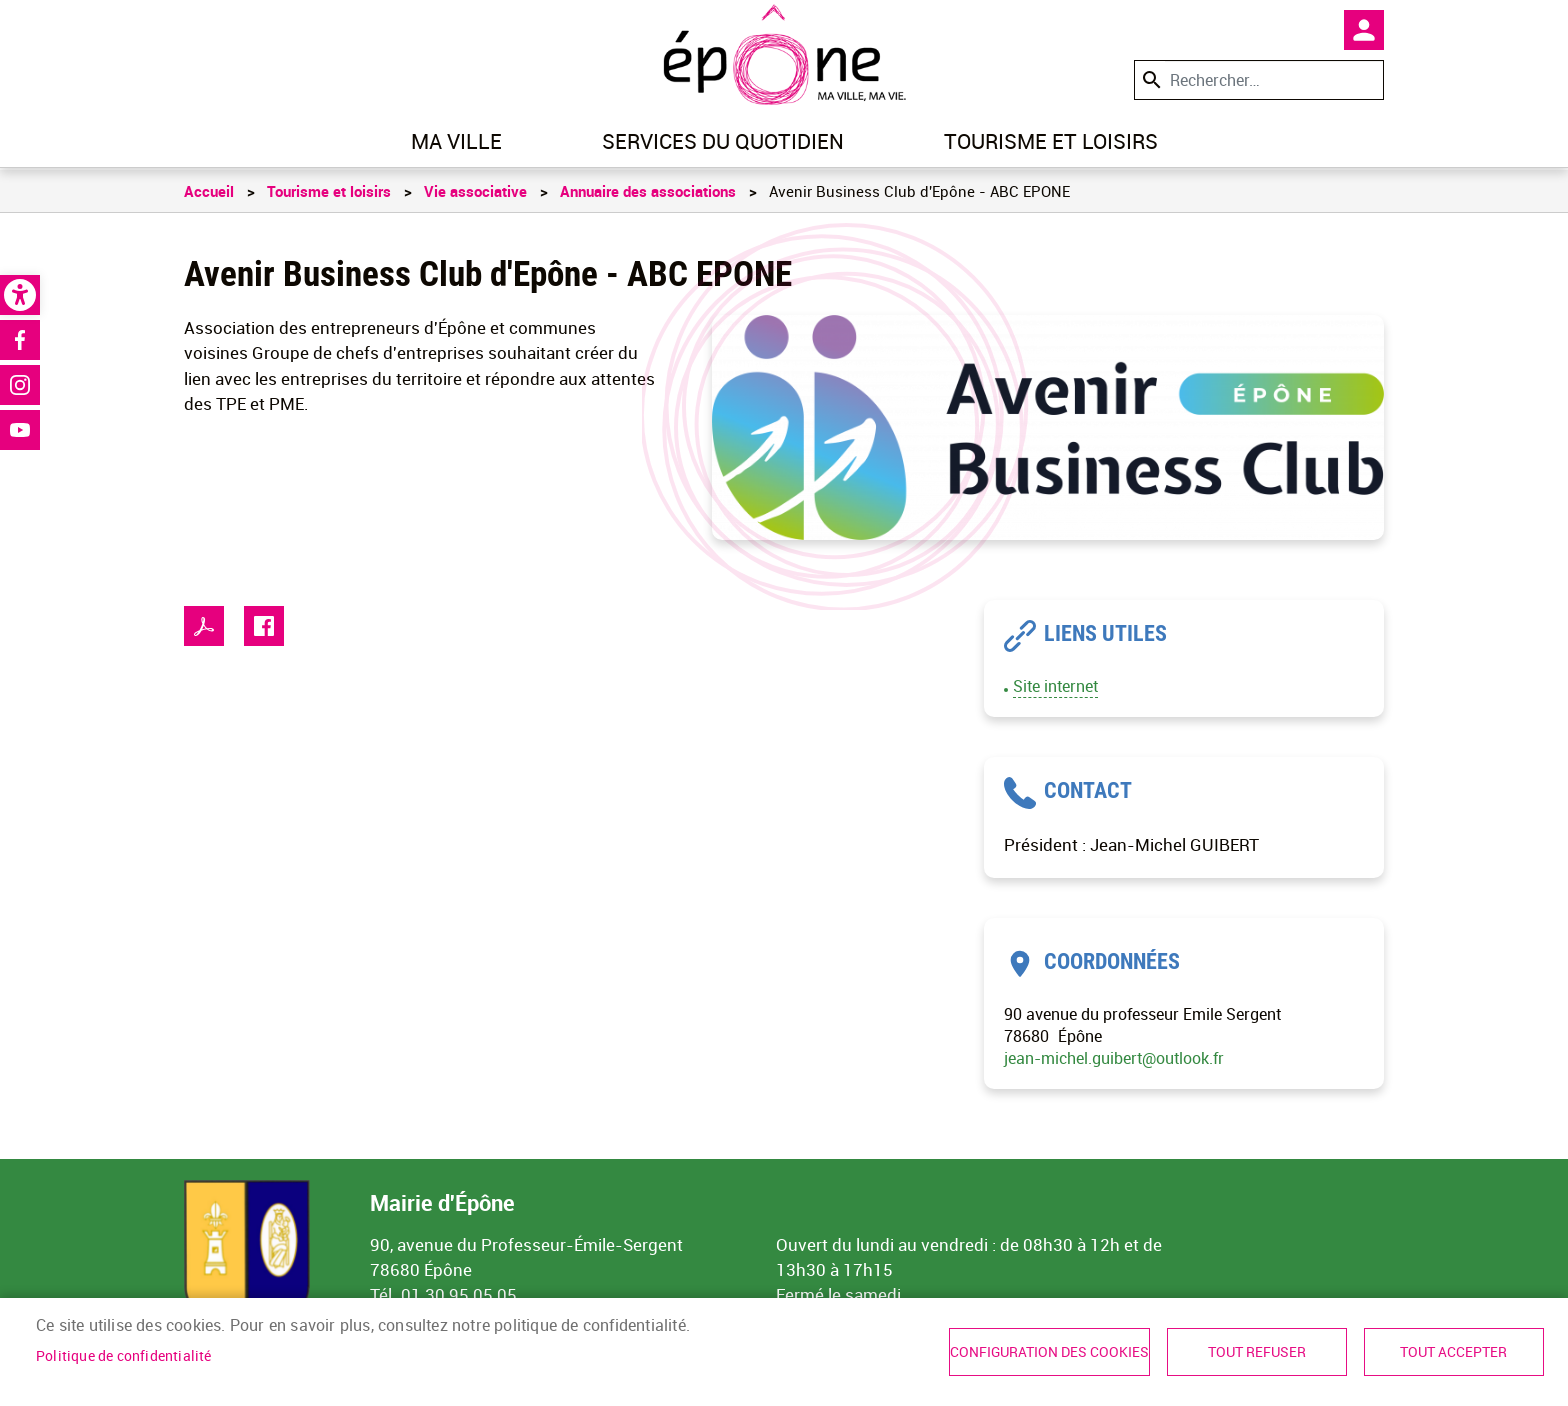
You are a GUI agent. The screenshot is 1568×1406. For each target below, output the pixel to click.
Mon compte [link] (1364, 30)
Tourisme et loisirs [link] (1051, 141)
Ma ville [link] (456, 141)
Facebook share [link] (264, 626)
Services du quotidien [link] (723, 141)
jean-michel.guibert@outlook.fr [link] (1114, 1058)
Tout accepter (1453, 1352)
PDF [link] (204, 626)
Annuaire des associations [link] (648, 191)
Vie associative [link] (475, 191)
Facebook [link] (20, 340)
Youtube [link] (20, 430)
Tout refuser (1257, 1352)
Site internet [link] (1055, 686)
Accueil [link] (209, 191)
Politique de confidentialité (124, 1356)
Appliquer (1150, 79)
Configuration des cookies (1049, 1352)
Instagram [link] (20, 385)
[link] (20, 295)
